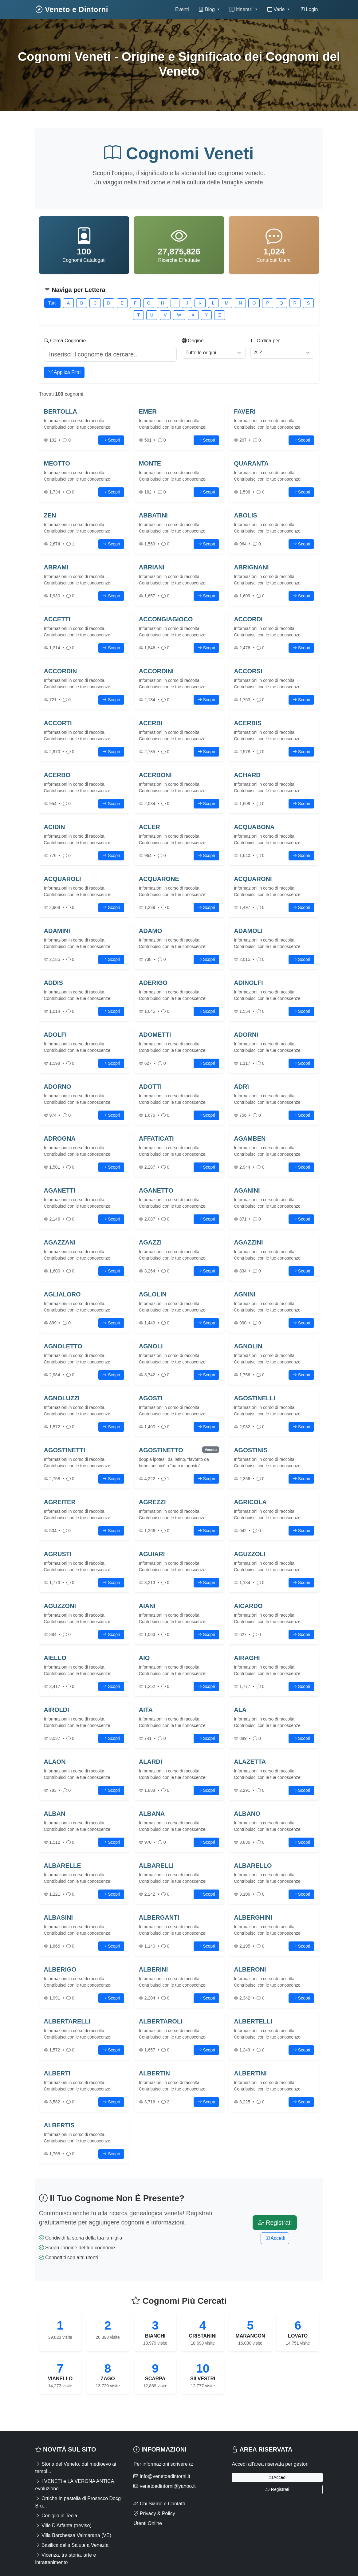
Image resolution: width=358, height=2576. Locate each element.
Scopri (111, 440)
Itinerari (242, 9)
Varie (276, 9)
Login (309, 9)
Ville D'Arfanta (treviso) (63, 2525)
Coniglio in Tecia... (58, 2515)
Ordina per (265, 340)
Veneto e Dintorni (71, 9)
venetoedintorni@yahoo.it (164, 2486)
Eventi (182, 9)
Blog (207, 9)
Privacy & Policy (154, 2513)
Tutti (52, 303)
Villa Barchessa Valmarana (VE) (73, 2535)
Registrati (275, 2222)
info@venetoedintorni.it (161, 2476)
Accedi (275, 2238)
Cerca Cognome (65, 340)
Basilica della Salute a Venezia (71, 2545)
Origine (193, 340)
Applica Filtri (64, 372)
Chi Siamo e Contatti (159, 2503)
